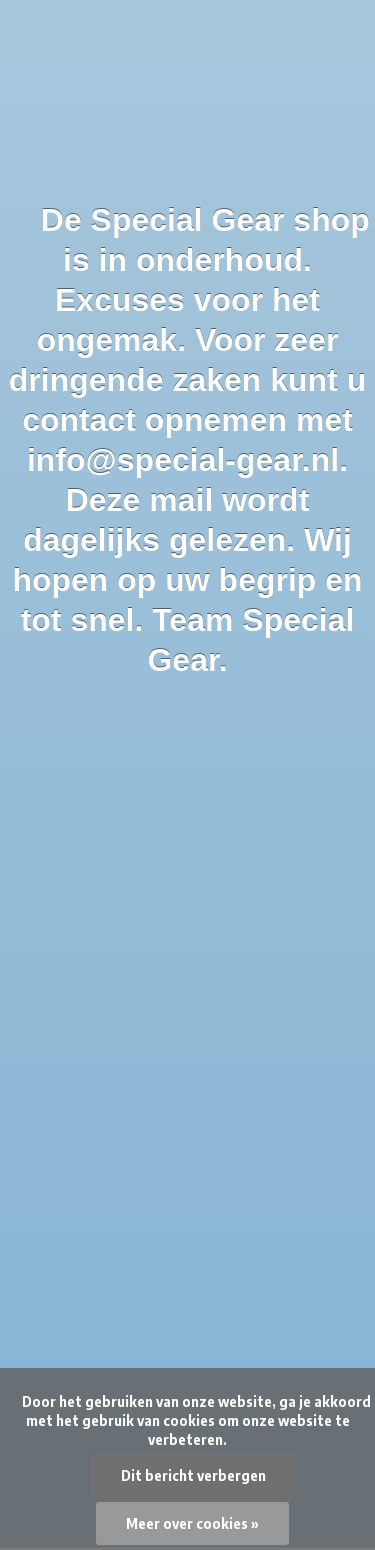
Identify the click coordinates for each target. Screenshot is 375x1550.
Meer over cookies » (192, 1523)
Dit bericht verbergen (193, 1475)
